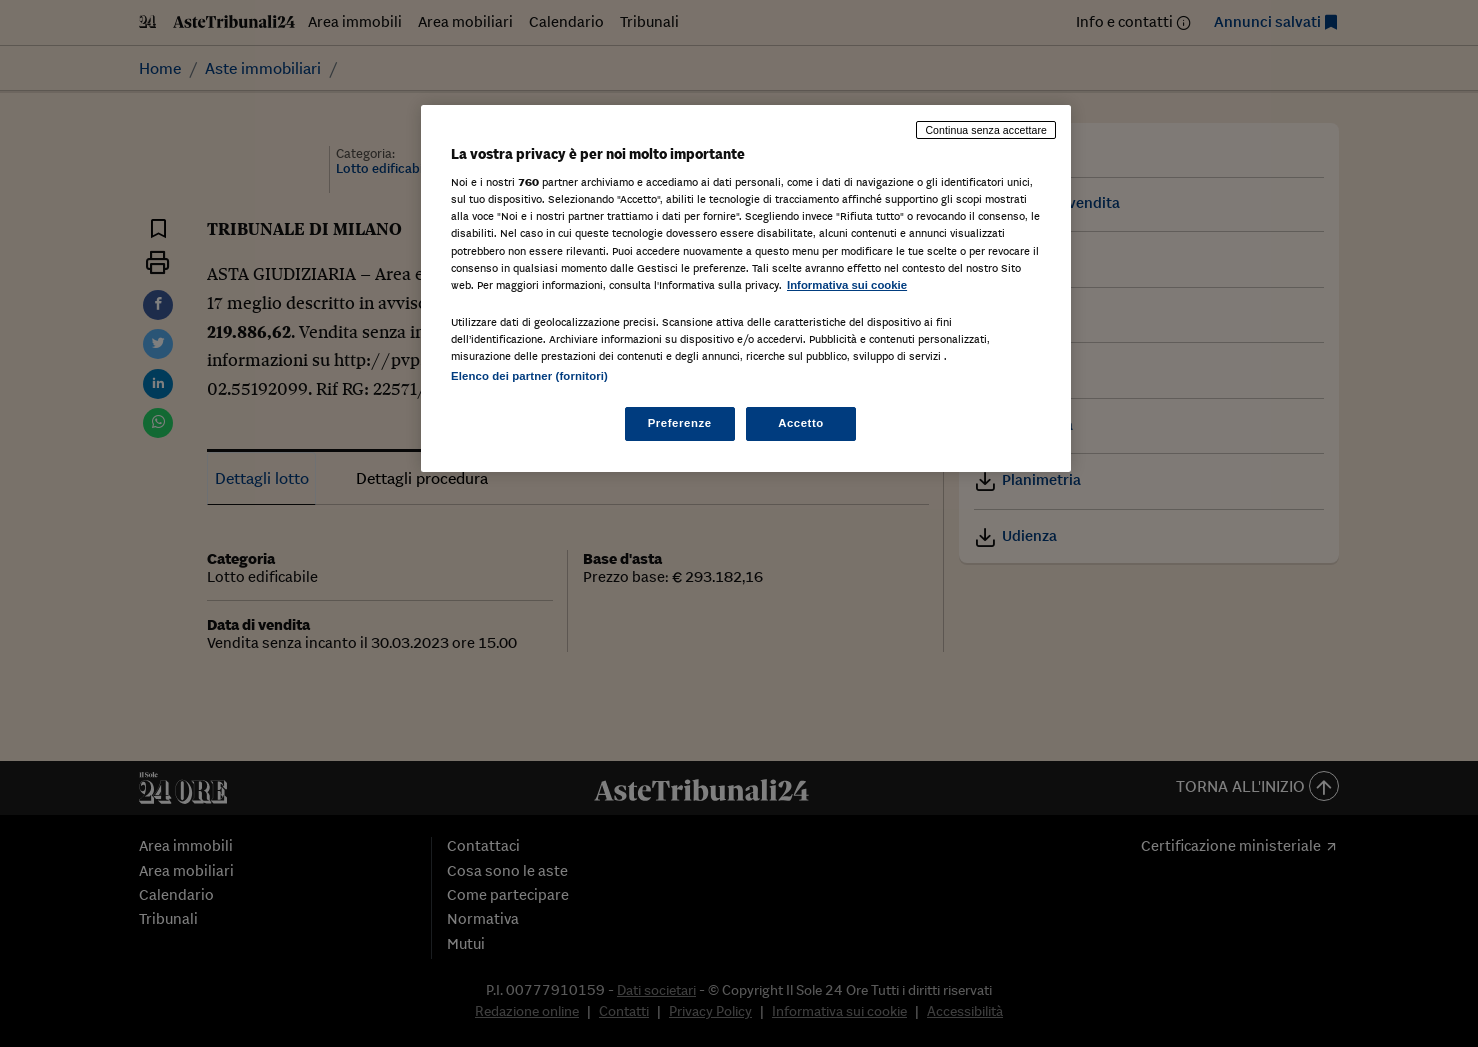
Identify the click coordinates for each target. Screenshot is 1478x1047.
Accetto (801, 423)
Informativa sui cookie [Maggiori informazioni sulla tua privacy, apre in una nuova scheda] (847, 285)
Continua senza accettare (986, 130)
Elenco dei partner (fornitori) (529, 376)
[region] (746, 288)
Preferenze (680, 423)
